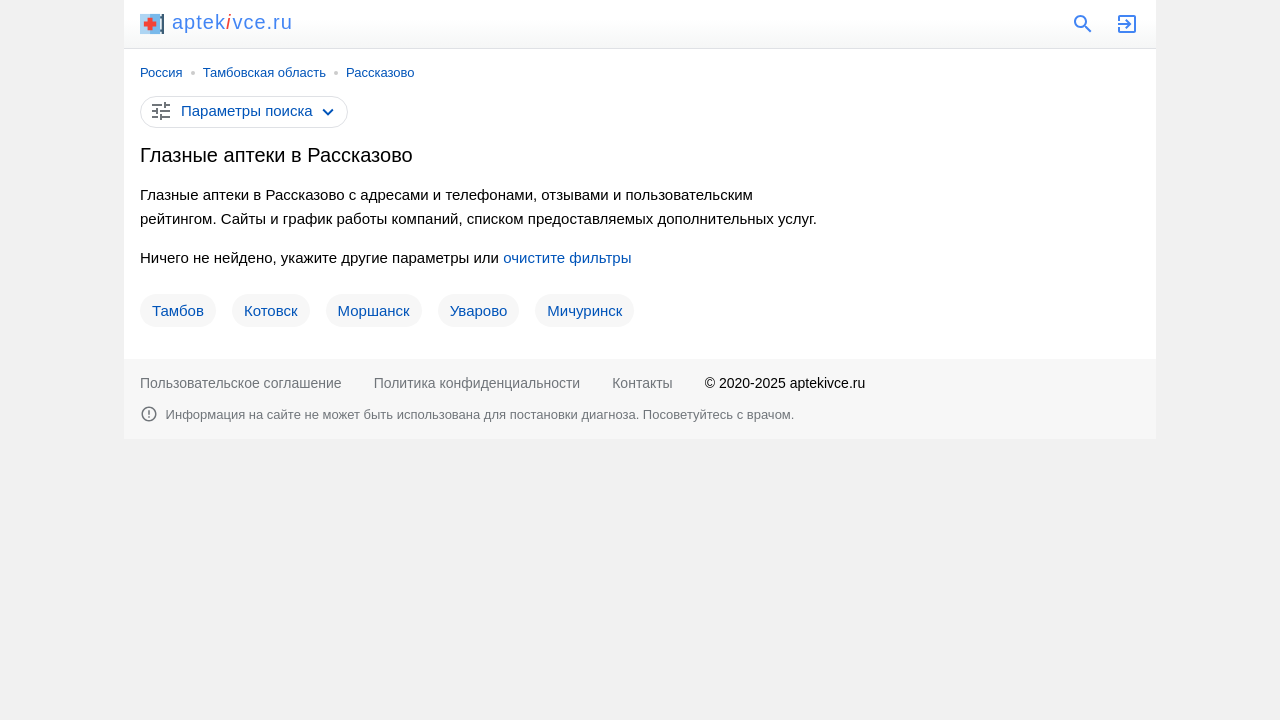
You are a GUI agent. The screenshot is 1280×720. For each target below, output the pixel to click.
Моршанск (374, 310)
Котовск (271, 310)
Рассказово (380, 72)
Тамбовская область (264, 72)
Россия (161, 72)
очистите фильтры (567, 257)
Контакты (642, 383)
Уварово (479, 310)
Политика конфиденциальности (477, 383)
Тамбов (178, 310)
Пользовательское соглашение (241, 383)
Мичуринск (584, 310)
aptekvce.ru (216, 22)
